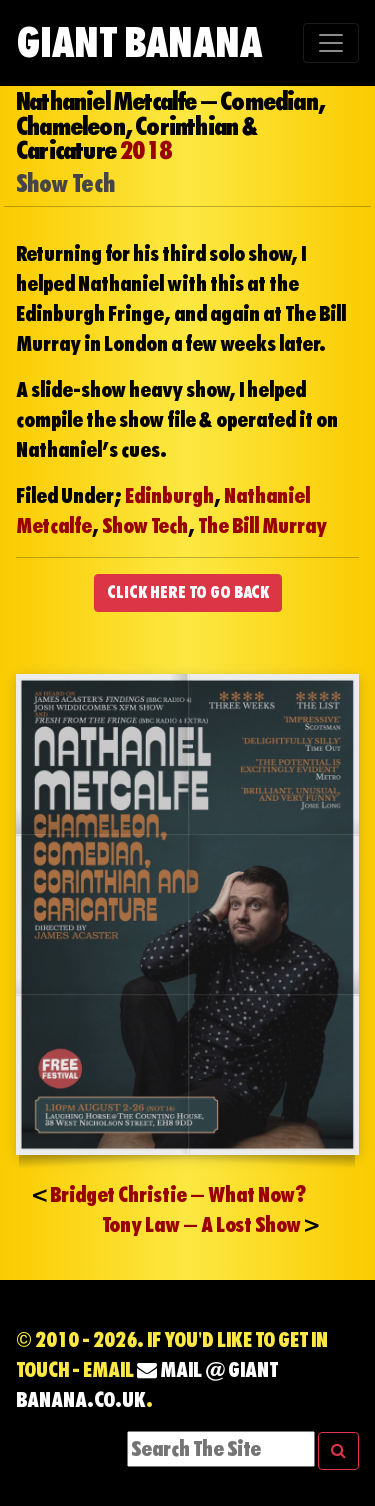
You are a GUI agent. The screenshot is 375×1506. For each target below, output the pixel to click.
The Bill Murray (262, 526)
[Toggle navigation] (331, 43)
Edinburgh (169, 496)
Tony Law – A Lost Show (201, 1225)
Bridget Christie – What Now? (178, 1195)
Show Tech (145, 526)
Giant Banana (139, 42)
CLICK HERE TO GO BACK (188, 592)
